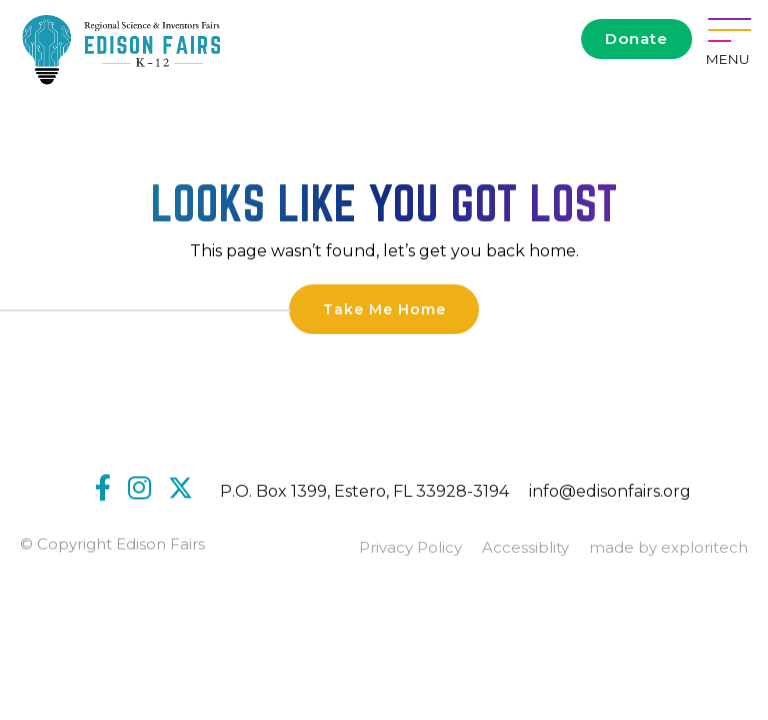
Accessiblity (525, 549)
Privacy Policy (410, 549)
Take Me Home (384, 310)
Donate (636, 38)
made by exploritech (668, 549)
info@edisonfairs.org (610, 493)
